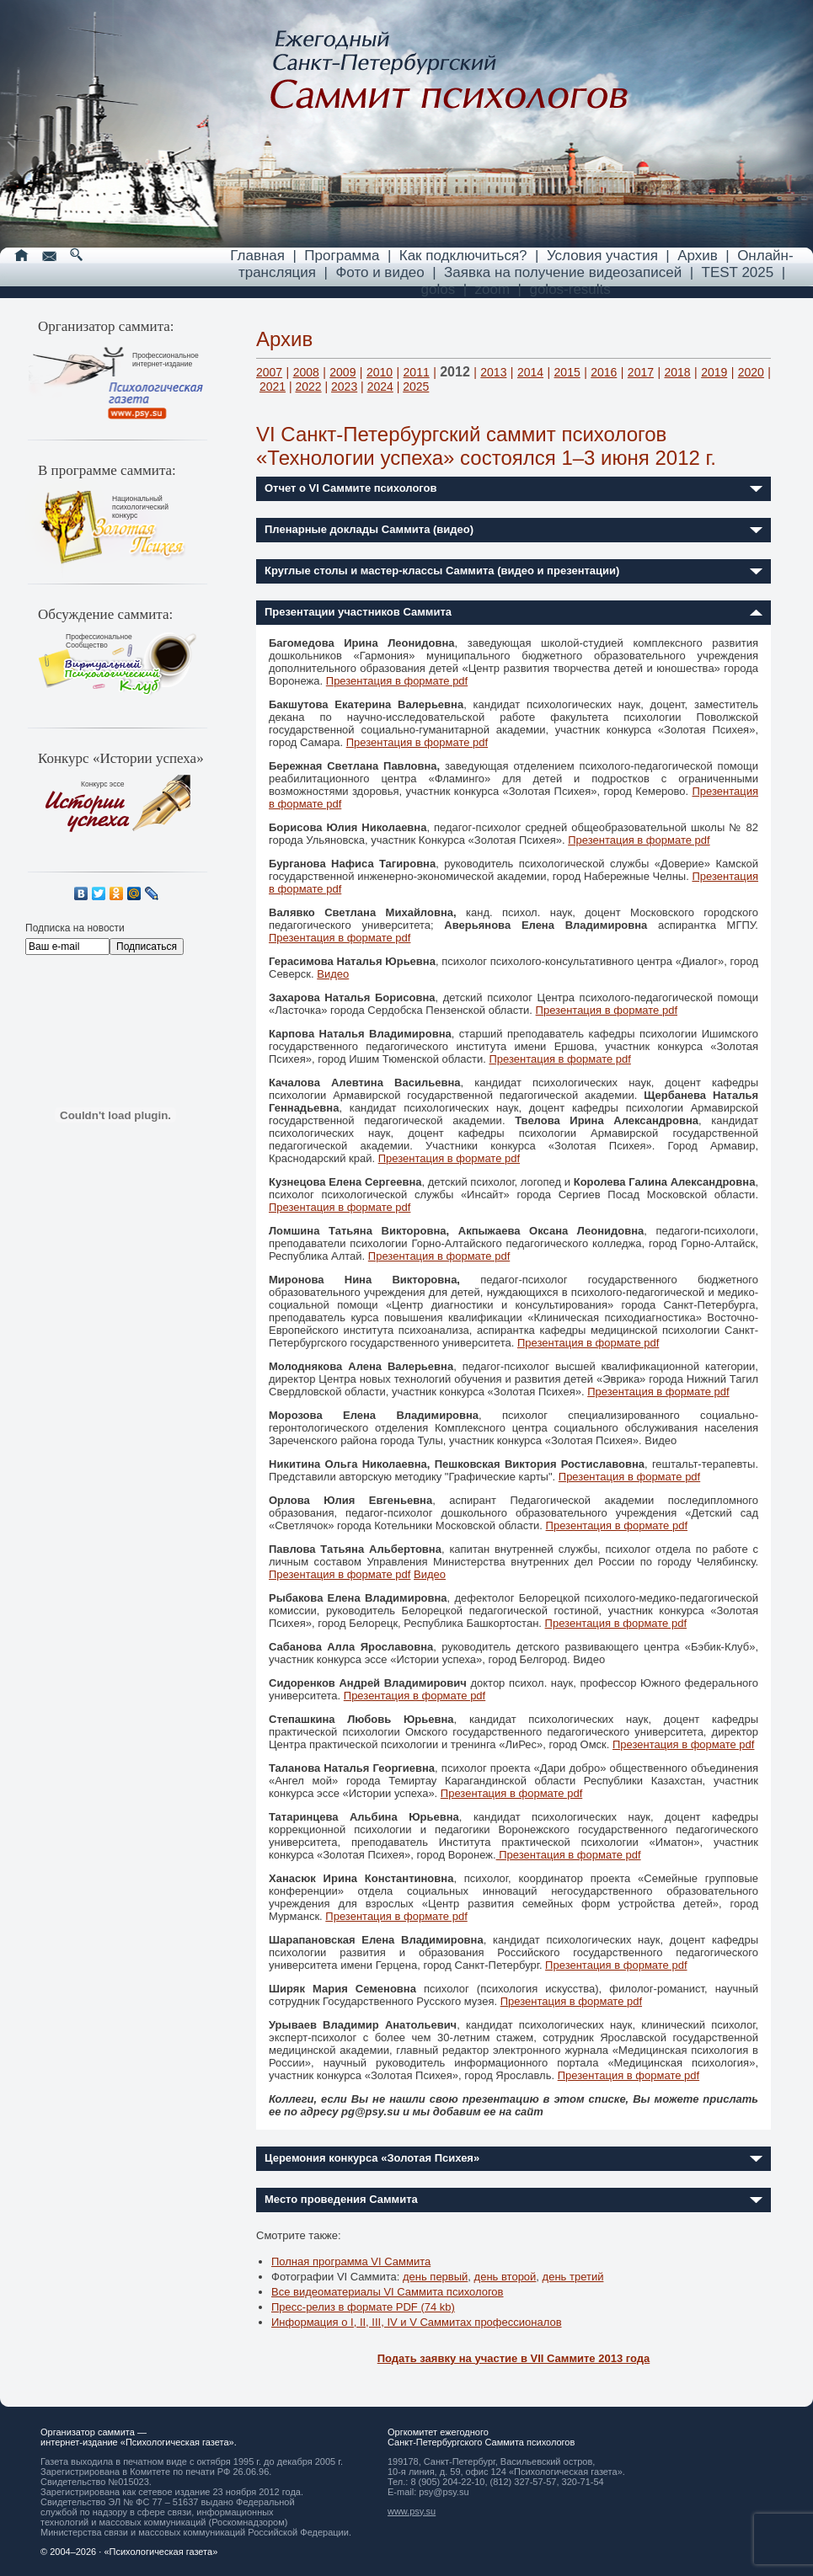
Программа (341, 256)
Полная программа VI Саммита (351, 2261)
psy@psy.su (443, 2492)
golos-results (569, 289)
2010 (379, 372)
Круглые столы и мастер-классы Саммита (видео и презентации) (442, 570)
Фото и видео (379, 272)
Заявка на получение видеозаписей (563, 272)
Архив (697, 256)
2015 (567, 372)
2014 (530, 372)
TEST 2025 (738, 272)
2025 (416, 386)
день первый (435, 2276)
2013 (493, 372)
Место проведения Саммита (341, 2199)
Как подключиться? (463, 256)
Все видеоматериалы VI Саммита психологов (387, 2291)
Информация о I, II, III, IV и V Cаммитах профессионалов (416, 2322)
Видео (333, 974)
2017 (641, 372)
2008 (306, 372)
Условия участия (602, 256)
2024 (380, 386)
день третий (573, 2276)
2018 (677, 372)
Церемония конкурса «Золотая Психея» (372, 2158)
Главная (257, 256)
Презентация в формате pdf (397, 681)
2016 (604, 372)
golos (438, 289)
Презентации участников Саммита (358, 611)
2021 (272, 386)
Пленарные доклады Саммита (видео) (369, 529)
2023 (344, 386)
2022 (308, 386)
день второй (505, 2276)
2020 (751, 372)
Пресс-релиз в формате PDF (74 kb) (363, 2307)
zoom (493, 289)
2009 (342, 372)
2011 (417, 372)
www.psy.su (412, 2511)
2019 (714, 372)
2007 (269, 372)
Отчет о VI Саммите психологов (351, 488)
